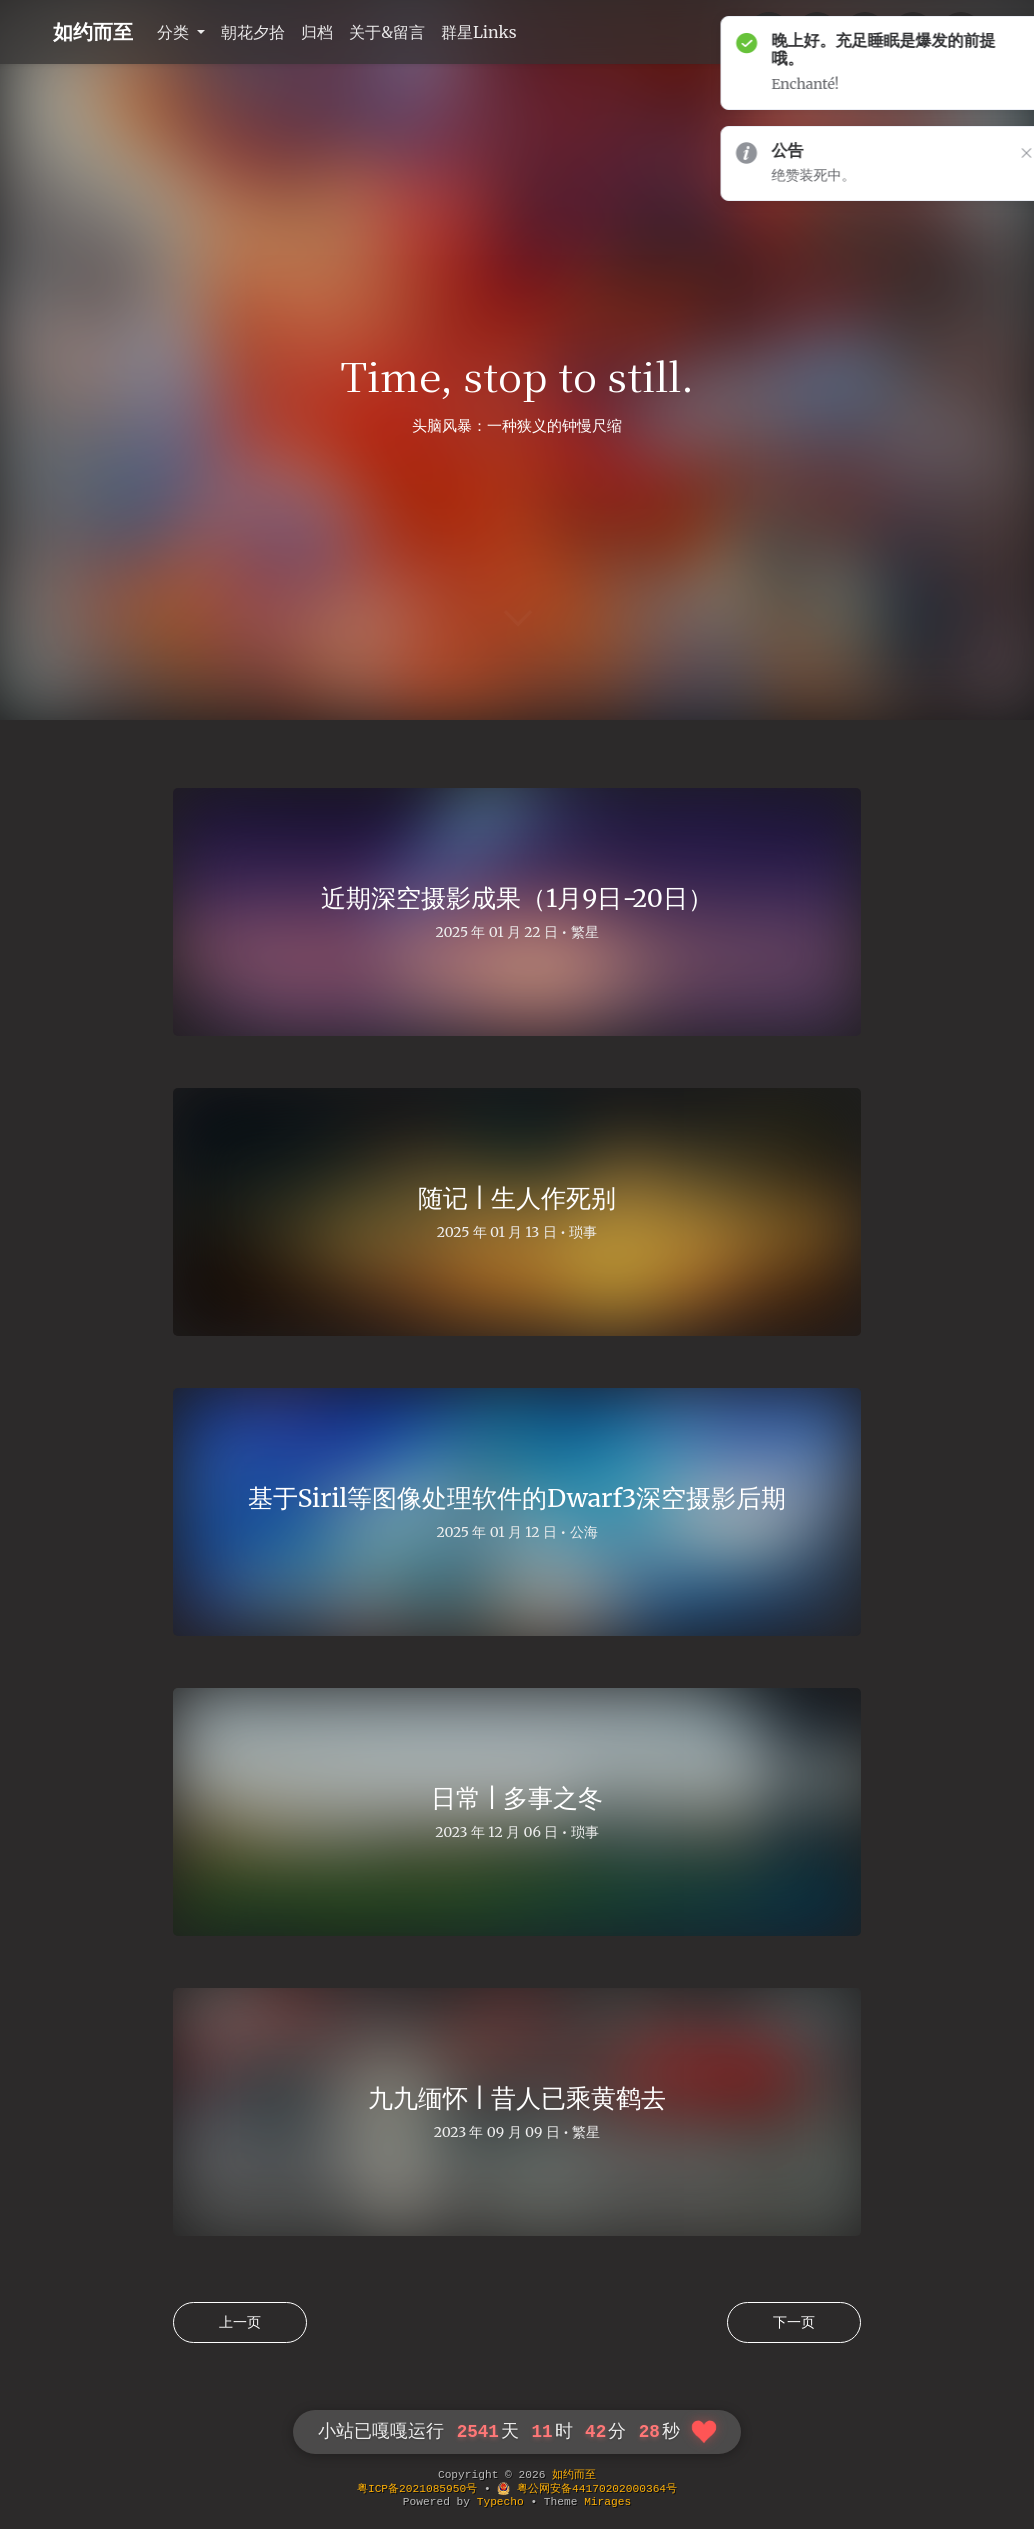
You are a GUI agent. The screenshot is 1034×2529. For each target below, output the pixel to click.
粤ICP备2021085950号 (417, 2489)
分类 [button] (175, 32)
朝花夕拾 (253, 32)
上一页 (240, 2322)
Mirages (607, 2502)
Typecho (500, 2502)
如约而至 (93, 31)
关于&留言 (387, 32)
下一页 (794, 2322)
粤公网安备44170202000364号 (587, 2489)
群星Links (479, 32)
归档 (317, 32)
